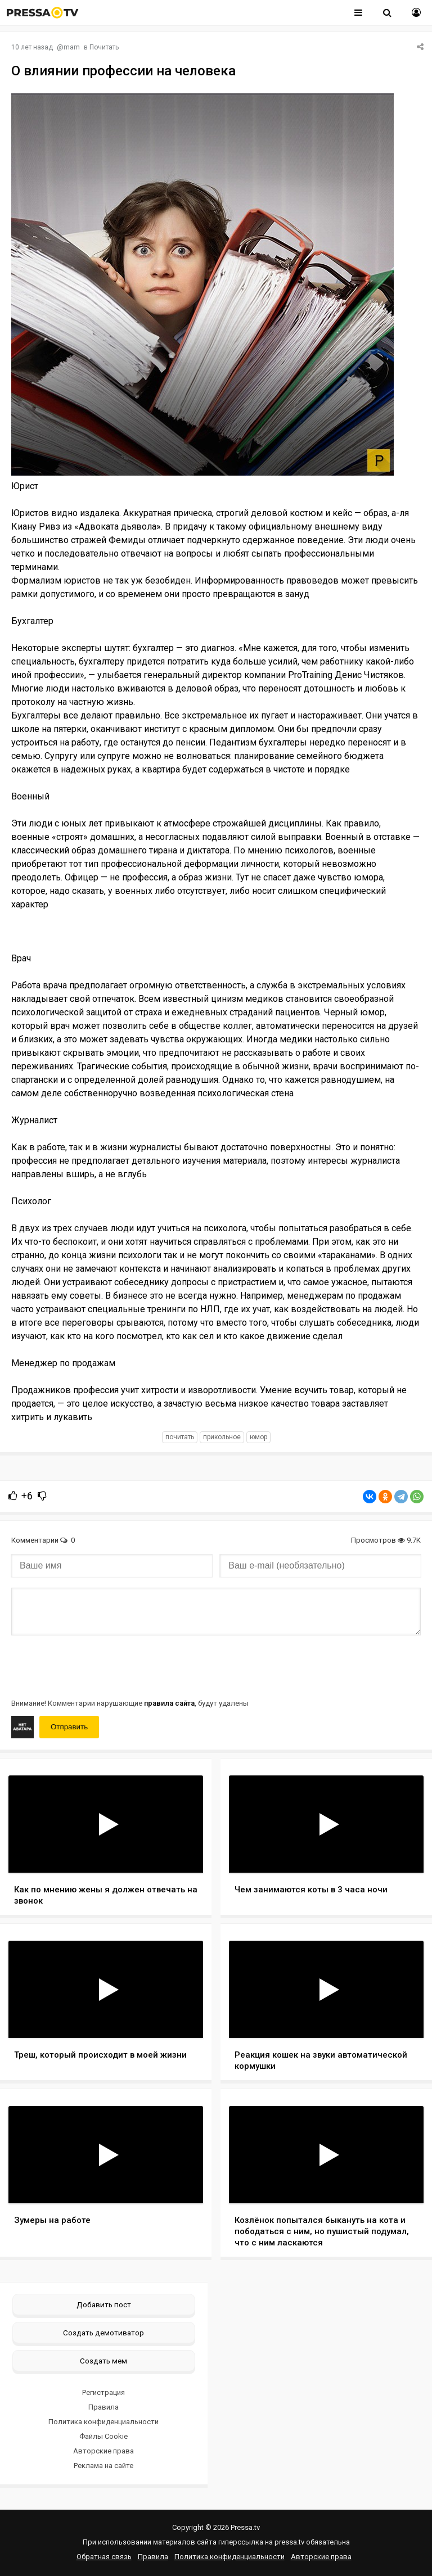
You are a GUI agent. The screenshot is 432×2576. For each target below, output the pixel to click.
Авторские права (103, 2451)
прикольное (222, 1437)
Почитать (104, 47)
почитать (179, 1437)
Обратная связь (104, 2556)
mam (72, 47)
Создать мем (103, 2360)
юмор (258, 1437)
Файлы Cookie (103, 2436)
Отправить (69, 1727)
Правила (103, 2407)
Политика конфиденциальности (103, 2421)
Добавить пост (103, 2304)
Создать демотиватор (103, 2332)
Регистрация (103, 2392)
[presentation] (96, 1666)
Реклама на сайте (103, 2465)
